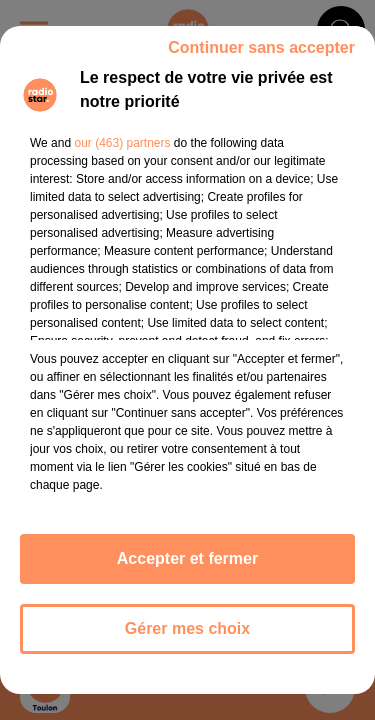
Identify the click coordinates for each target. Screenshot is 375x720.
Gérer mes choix (187, 628)
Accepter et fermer (187, 558)
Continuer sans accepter (261, 47)
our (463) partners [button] (122, 143)
